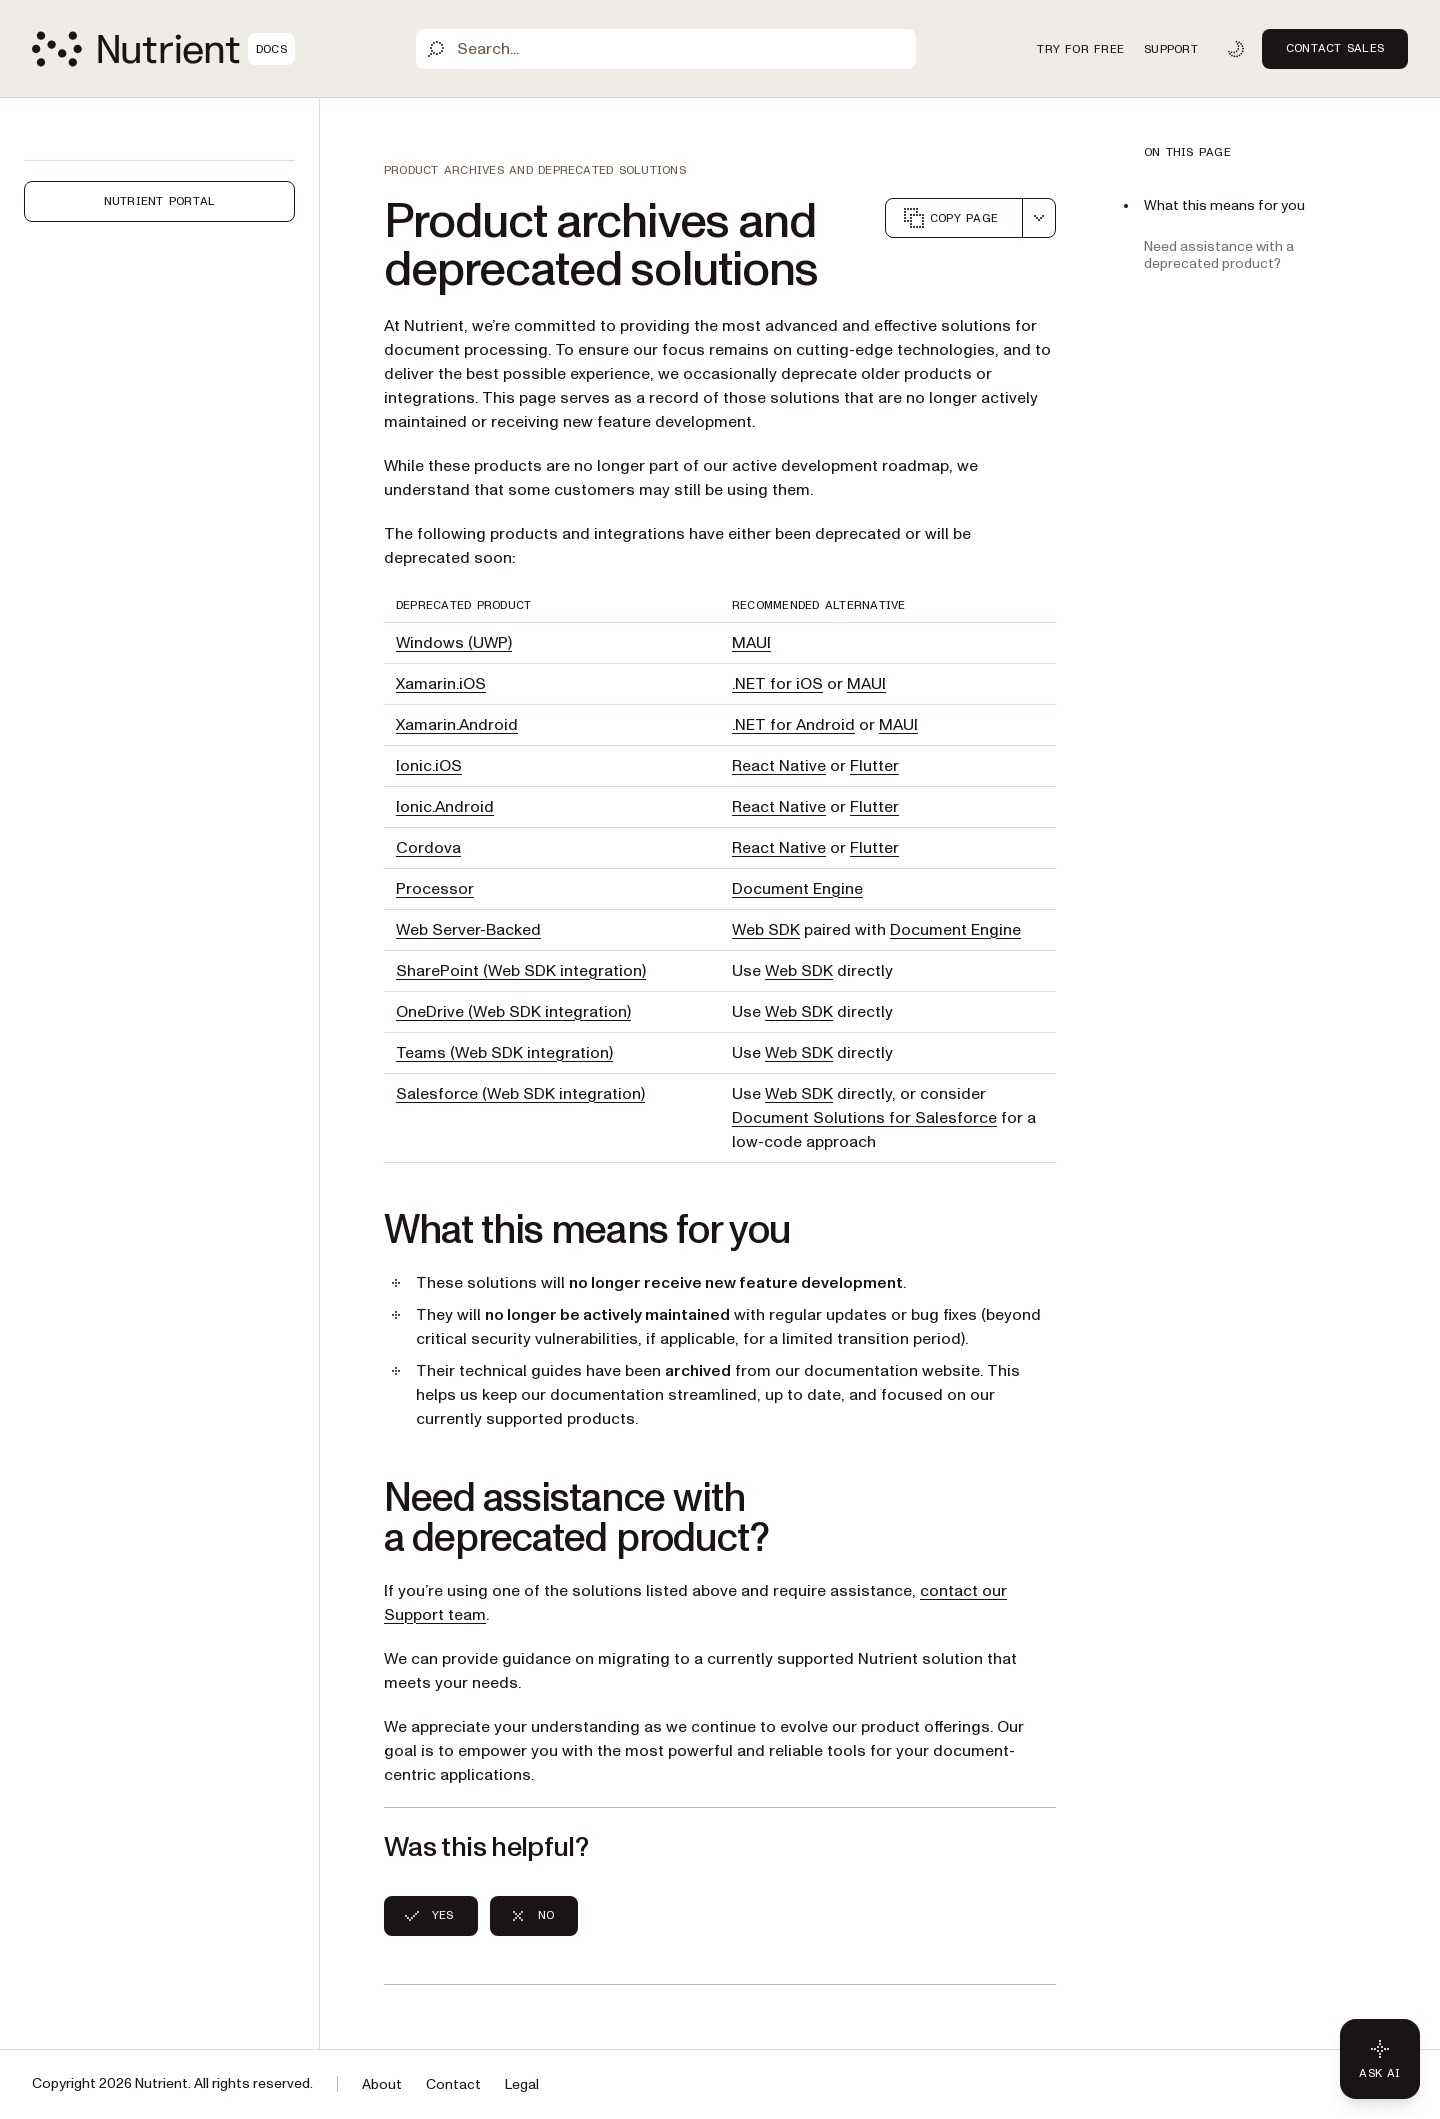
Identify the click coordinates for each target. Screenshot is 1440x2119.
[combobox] (1039, 218)
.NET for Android (793, 725)
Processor (435, 889)
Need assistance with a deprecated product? (1219, 255)
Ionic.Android (445, 807)
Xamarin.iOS (441, 684)
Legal (522, 2084)
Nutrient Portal (160, 201)
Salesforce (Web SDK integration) (520, 1094)
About (382, 2084)
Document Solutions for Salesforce (864, 1118)
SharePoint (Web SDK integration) (521, 971)
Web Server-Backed (468, 930)
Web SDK (766, 930)
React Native (779, 766)
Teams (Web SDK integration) (504, 1053)
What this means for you (1224, 205)
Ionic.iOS (429, 766)
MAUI (751, 643)
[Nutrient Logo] (163, 49)
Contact (453, 2084)
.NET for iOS (777, 684)
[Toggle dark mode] (1236, 49)
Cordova (428, 848)
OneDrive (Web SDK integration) (513, 1012)
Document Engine (797, 889)
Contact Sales (1335, 48)
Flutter (874, 766)
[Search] (666, 49)
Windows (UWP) (454, 643)
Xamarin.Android (457, 725)
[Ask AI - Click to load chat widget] (1380, 2059)
